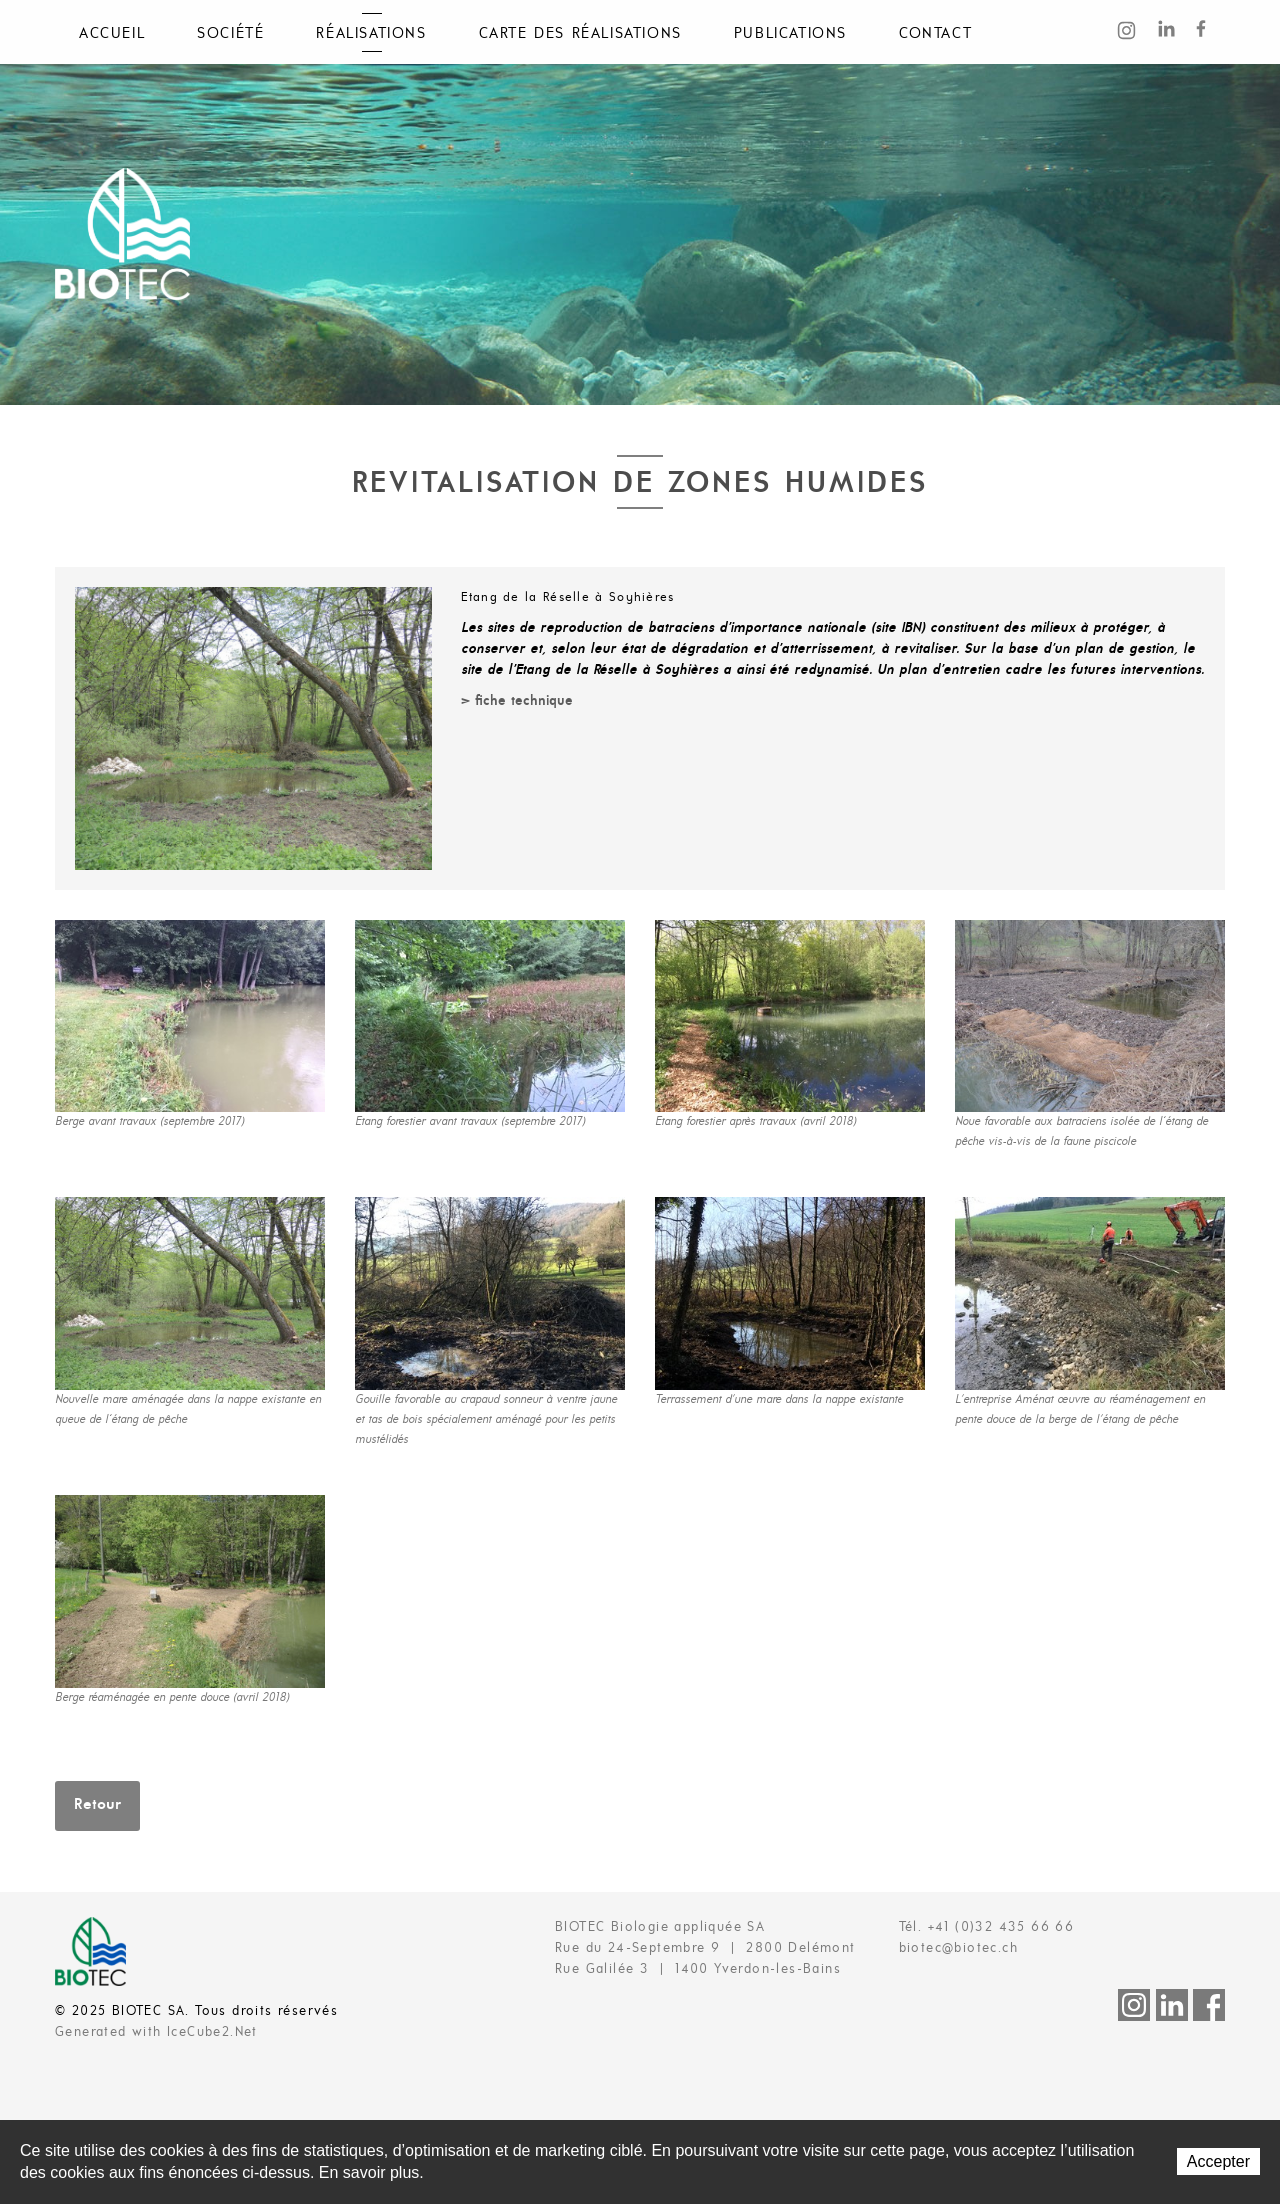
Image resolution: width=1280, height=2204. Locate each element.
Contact (935, 34)
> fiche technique (517, 701)
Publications (790, 34)
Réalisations (371, 34)
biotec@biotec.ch (958, 1948)
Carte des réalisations (580, 34)
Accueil (112, 34)
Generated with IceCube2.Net (156, 2032)
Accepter (1218, 2161)
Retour (97, 1805)
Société (230, 34)
